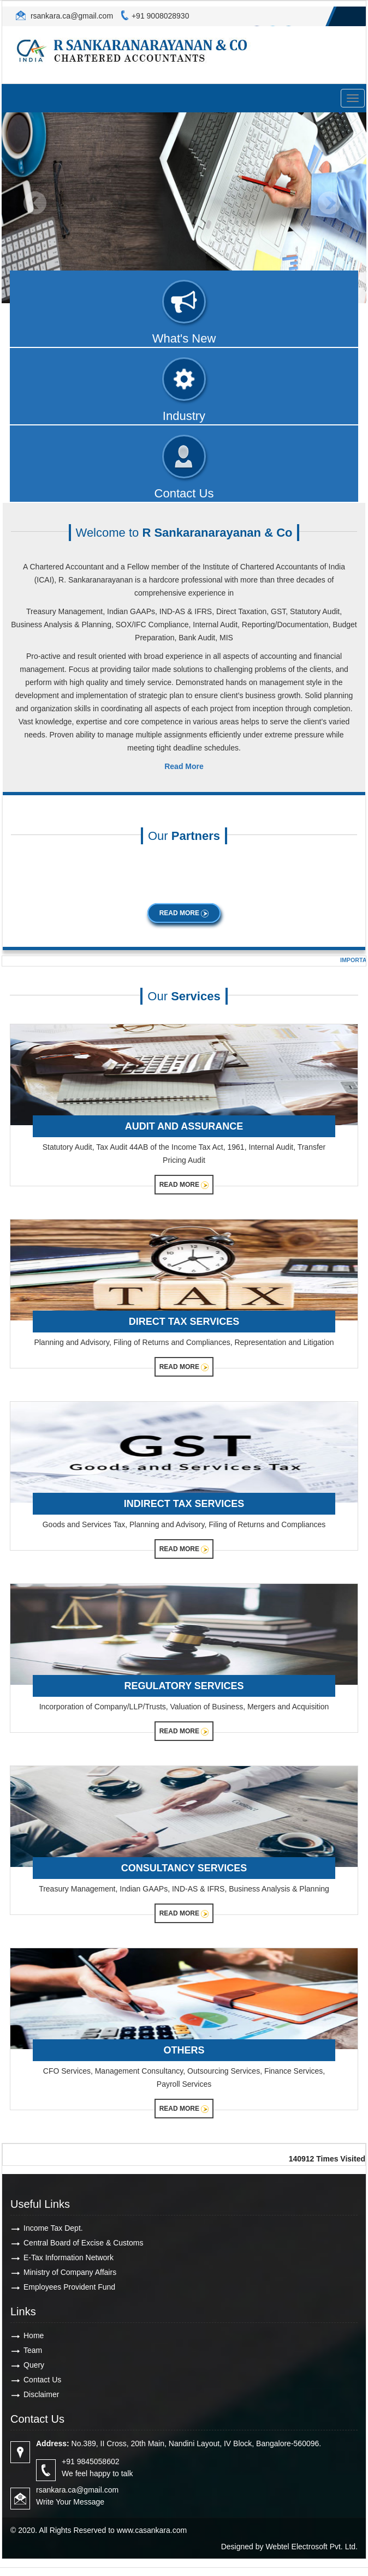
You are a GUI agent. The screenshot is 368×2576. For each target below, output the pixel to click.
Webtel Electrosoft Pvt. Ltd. (311, 2546)
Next (329, 203)
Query (33, 2365)
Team (32, 2350)
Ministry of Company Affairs (69, 2272)
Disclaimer (41, 2394)
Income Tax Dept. (53, 2228)
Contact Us (42, 2379)
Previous (35, 203)
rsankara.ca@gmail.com (70, 15)
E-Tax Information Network (68, 2257)
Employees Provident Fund (69, 2287)
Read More (184, 913)
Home (33, 2335)
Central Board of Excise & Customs (83, 2242)
